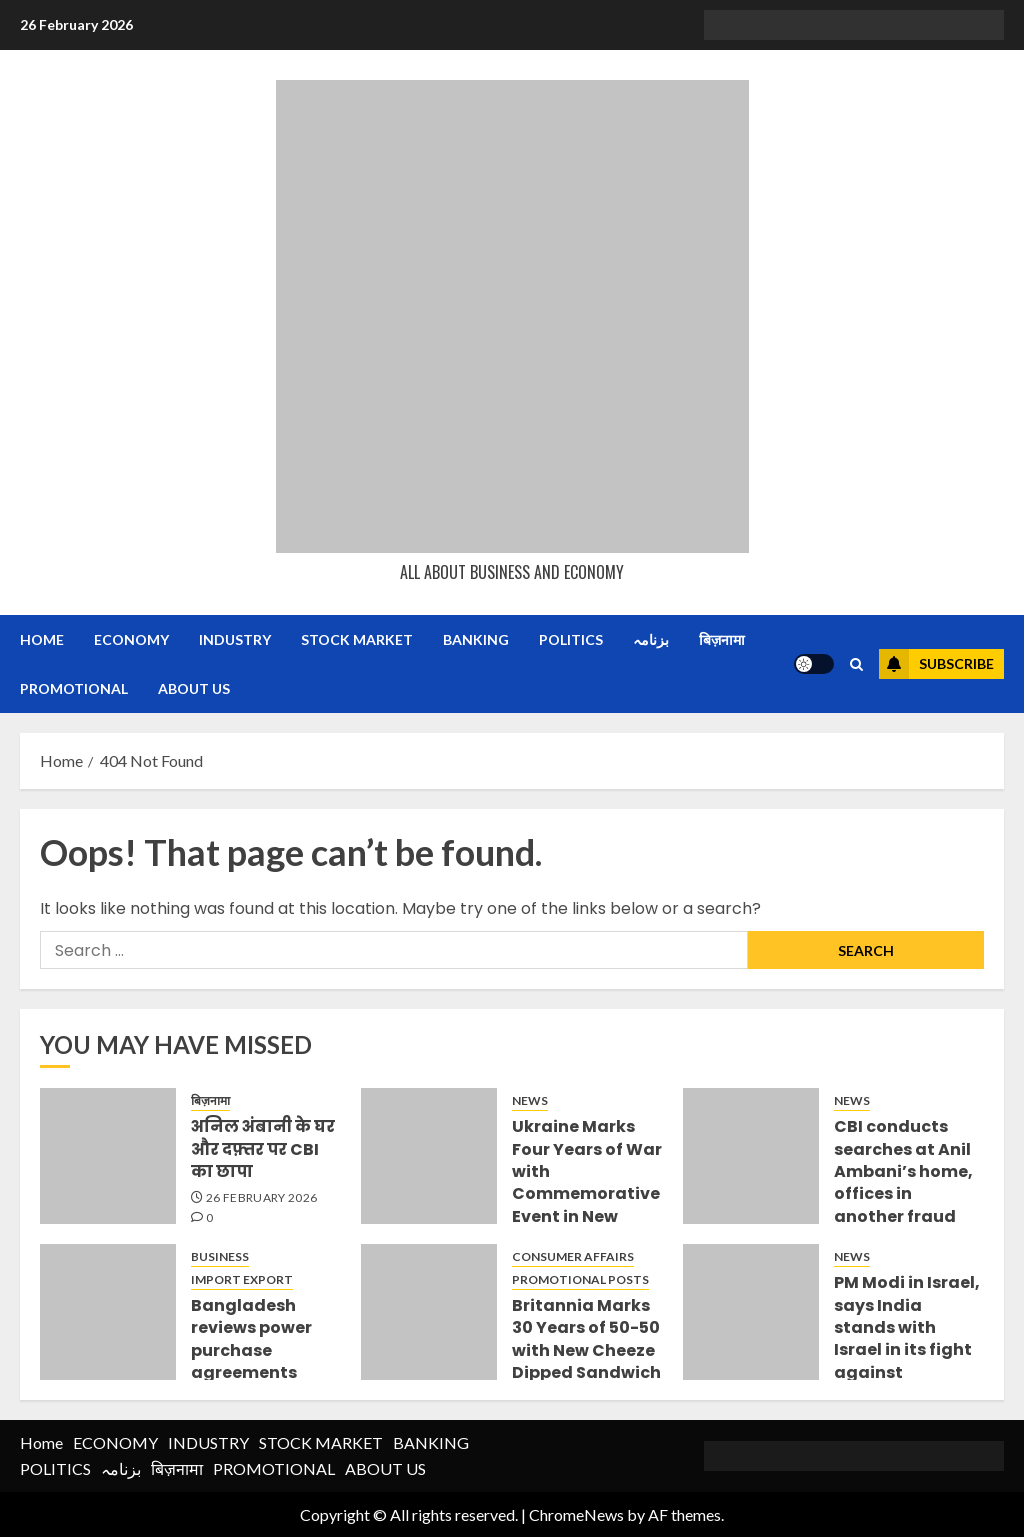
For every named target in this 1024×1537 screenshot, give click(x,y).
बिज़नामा (722, 639)
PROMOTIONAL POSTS (580, 1279)
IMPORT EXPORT (242, 1279)
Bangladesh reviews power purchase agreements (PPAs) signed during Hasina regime (252, 1372)
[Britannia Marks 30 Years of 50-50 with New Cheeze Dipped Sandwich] (429, 1312)
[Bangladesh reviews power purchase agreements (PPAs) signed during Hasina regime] (108, 1312)
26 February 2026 (262, 1197)
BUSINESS (220, 1256)
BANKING (476, 639)
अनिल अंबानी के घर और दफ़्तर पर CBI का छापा (263, 1149)
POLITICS (571, 639)
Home (42, 639)
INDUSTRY (235, 639)
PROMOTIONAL (74, 688)
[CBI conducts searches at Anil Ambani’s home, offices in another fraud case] (751, 1156)
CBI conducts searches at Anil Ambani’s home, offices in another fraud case (903, 1182)
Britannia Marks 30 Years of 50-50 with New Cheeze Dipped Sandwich (586, 1339)
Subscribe (936, 664)
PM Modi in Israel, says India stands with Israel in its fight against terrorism (907, 1338)
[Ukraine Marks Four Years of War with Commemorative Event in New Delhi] (429, 1156)
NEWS (530, 1100)
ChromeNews (576, 1514)
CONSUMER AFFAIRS (573, 1256)
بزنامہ (651, 639)
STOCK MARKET (357, 639)
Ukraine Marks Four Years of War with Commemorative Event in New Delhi (587, 1182)
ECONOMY (131, 639)
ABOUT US (194, 688)
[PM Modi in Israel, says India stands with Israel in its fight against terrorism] (751, 1312)
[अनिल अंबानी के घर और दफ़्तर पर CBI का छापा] (108, 1156)
